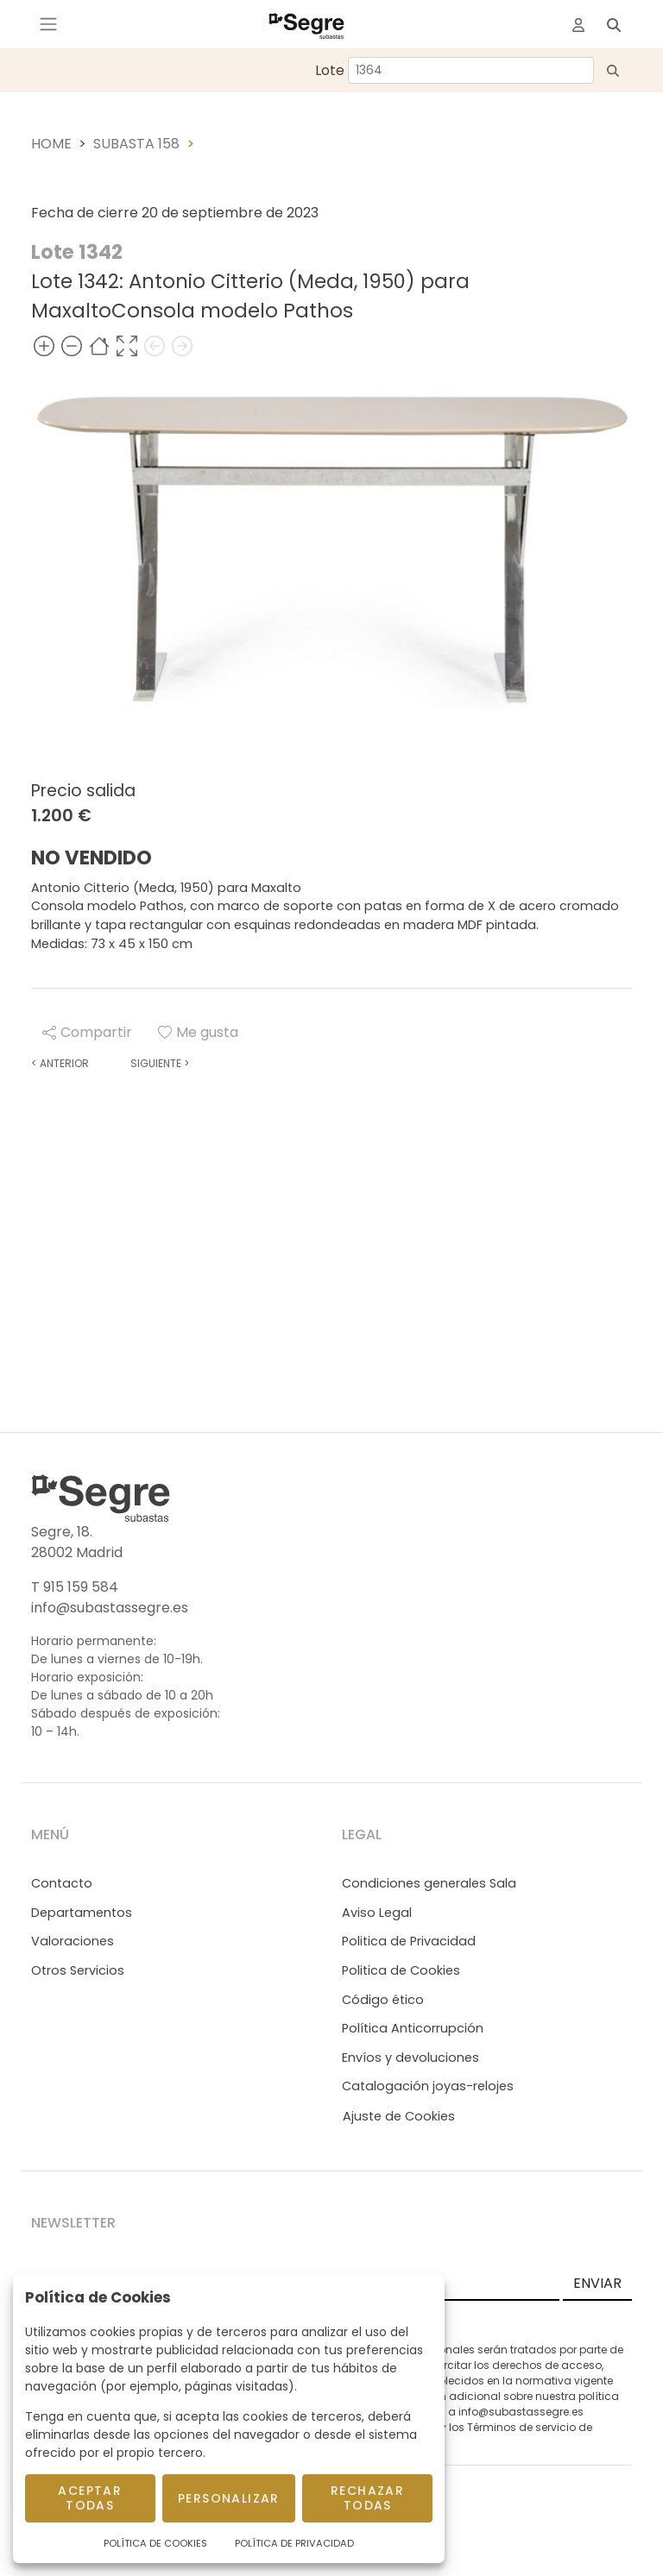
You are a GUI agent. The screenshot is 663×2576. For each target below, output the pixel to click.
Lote (329, 70)
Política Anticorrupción (412, 2028)
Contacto (61, 1883)
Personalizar (229, 2498)
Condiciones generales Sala (429, 1883)
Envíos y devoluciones (410, 2057)
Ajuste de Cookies (399, 2116)
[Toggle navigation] (48, 24)
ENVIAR (597, 2283)
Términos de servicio (521, 2427)
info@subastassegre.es (109, 1608)
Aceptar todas (90, 2498)
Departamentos (81, 1912)
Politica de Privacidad (409, 1941)
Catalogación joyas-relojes (428, 2086)
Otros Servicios (77, 1970)
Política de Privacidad (294, 2543)
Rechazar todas (367, 2498)
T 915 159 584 (74, 1587)
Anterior (60, 1063)
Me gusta (198, 1032)
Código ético (383, 1999)
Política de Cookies (155, 2543)
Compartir (87, 1032)
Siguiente (159, 1063)
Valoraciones (72, 1941)
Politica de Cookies (401, 1970)
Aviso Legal (377, 1912)
